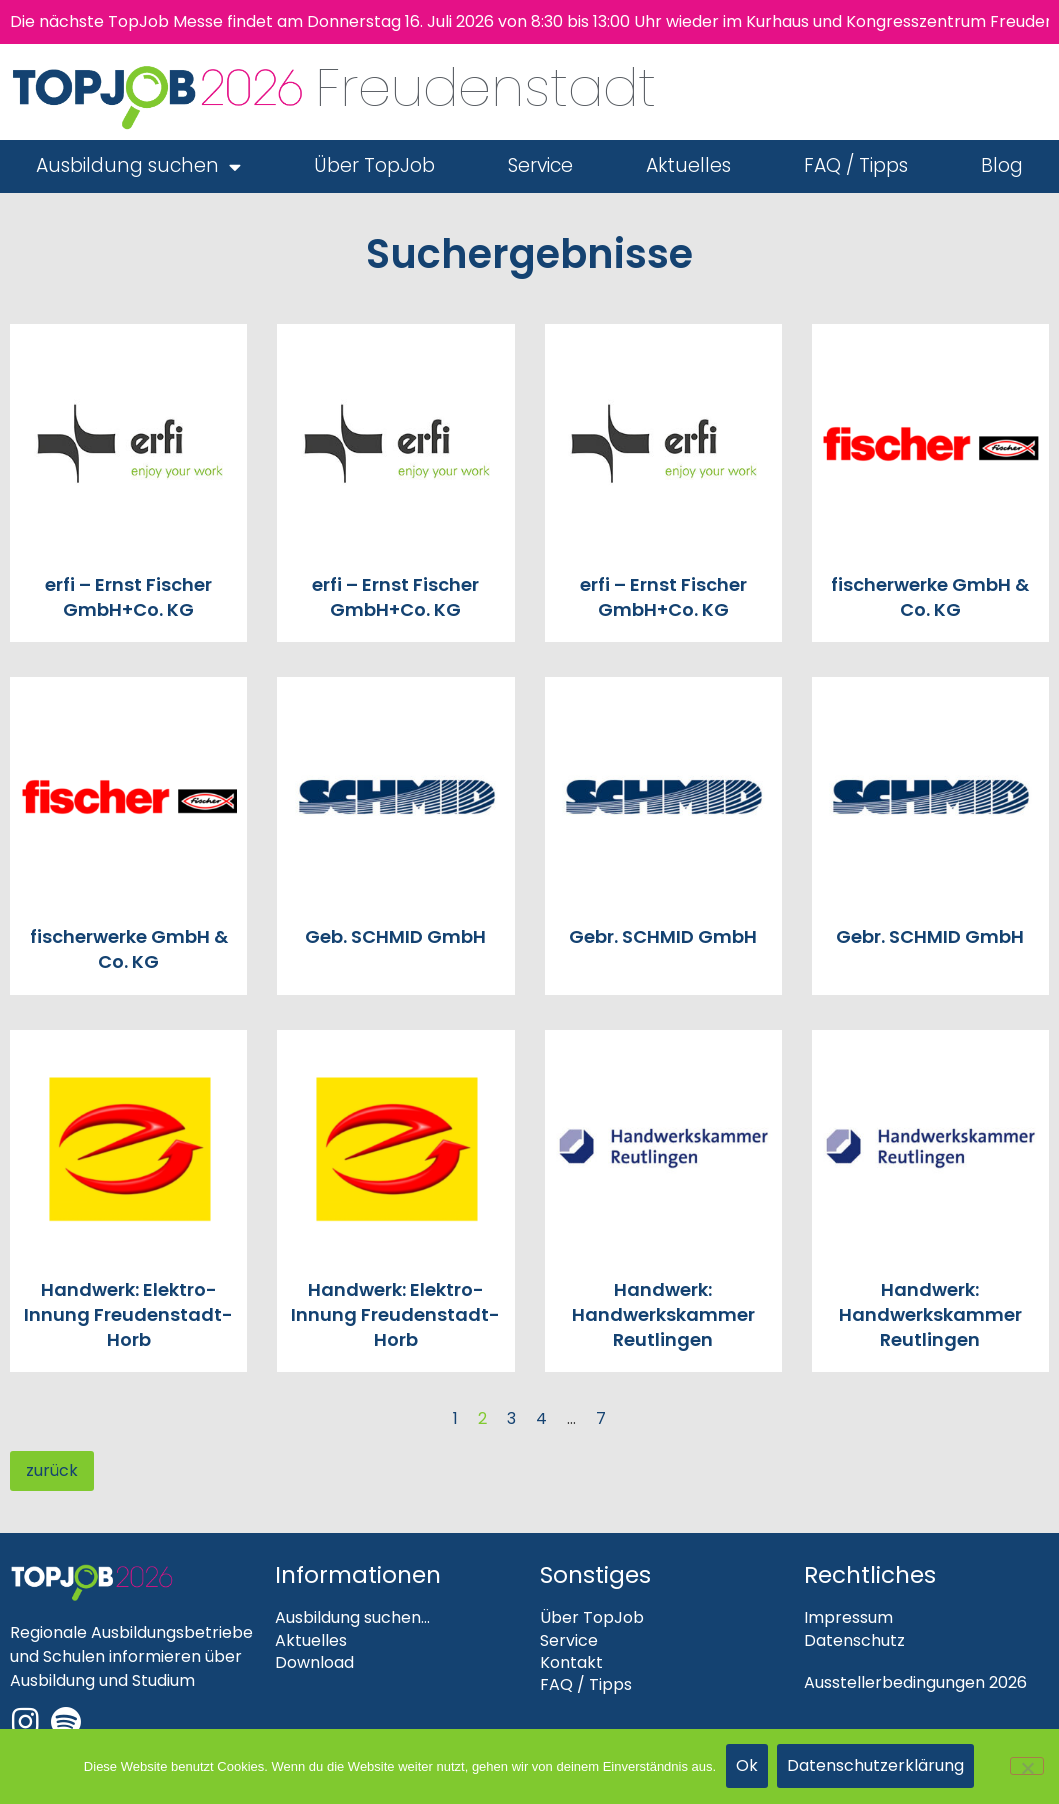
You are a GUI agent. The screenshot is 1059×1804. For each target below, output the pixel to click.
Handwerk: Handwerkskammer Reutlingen (663, 1314)
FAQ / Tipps (856, 165)
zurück (52, 1470)
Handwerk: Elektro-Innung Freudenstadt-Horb (128, 1314)
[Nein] (1027, 1766)
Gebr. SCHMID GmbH (663, 936)
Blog (1002, 165)
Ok (747, 1766)
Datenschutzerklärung (876, 1766)
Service (540, 165)
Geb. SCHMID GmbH (395, 936)
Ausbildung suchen (138, 166)
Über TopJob (374, 165)
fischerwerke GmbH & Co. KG (930, 597)
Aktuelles (688, 165)
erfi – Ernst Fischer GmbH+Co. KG (128, 597)
